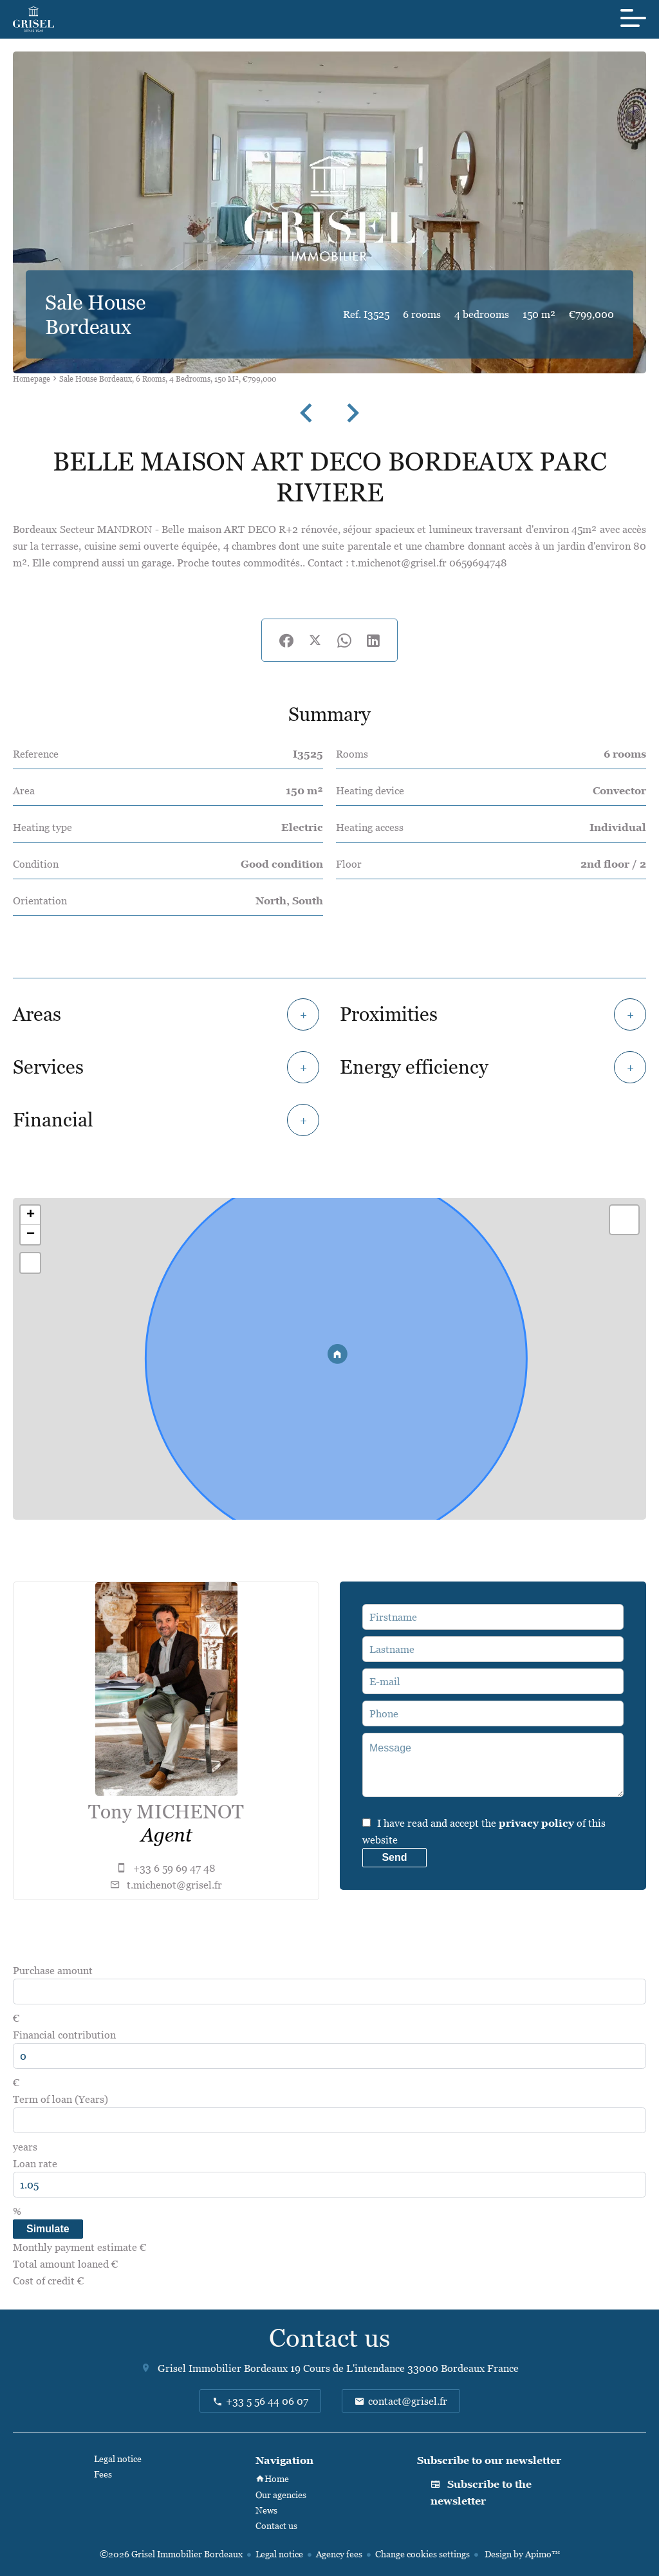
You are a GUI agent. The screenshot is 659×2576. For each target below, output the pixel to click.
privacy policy (536, 1823)
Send (394, 1857)
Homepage (31, 379)
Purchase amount (53, 1970)
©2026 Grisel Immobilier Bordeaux (171, 2553)
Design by (521, 2553)
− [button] (30, 1234)
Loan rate (35, 2163)
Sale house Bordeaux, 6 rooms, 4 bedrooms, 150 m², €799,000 (167, 379)
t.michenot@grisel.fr (174, 1884)
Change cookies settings (422, 2553)
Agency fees (339, 2553)
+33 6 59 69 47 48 (174, 1868)
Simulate (48, 2228)
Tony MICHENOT (166, 1811)
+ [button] (30, 1215)
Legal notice (279, 2553)
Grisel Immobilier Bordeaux (223, 2368)
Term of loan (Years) (60, 2099)
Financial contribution (64, 2034)
